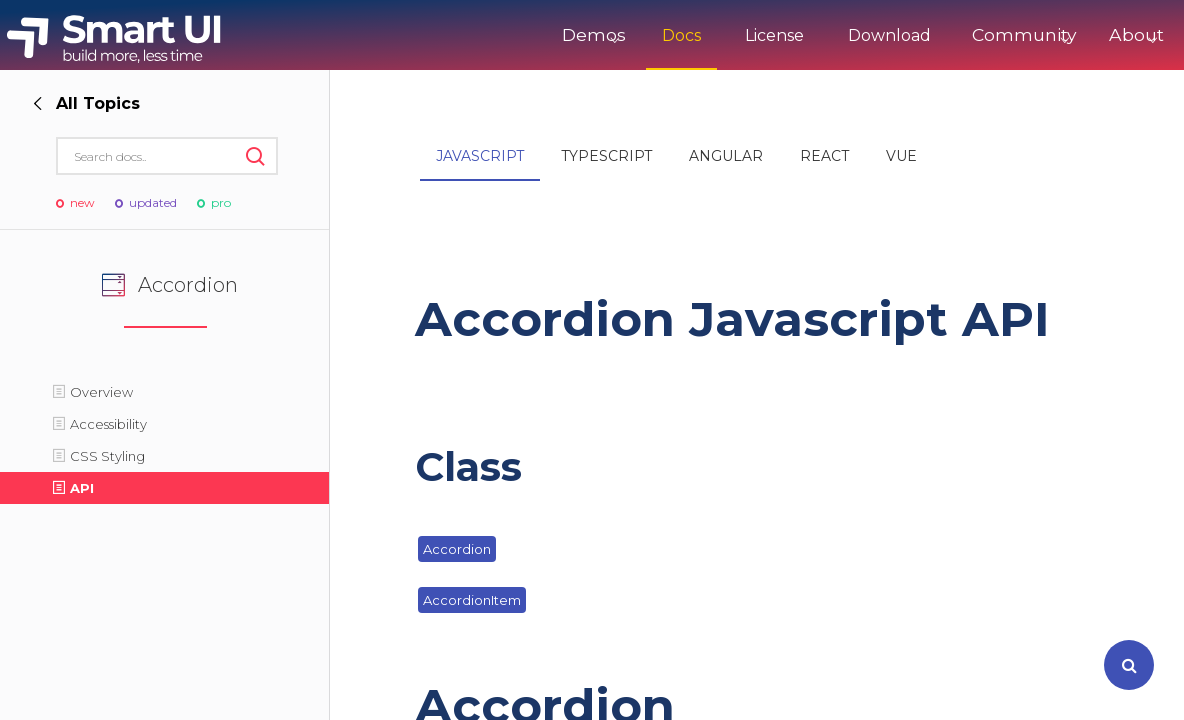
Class (468, 466)
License (714, 35)
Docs (621, 35)
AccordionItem (472, 600)
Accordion (457, 549)
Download (829, 35)
